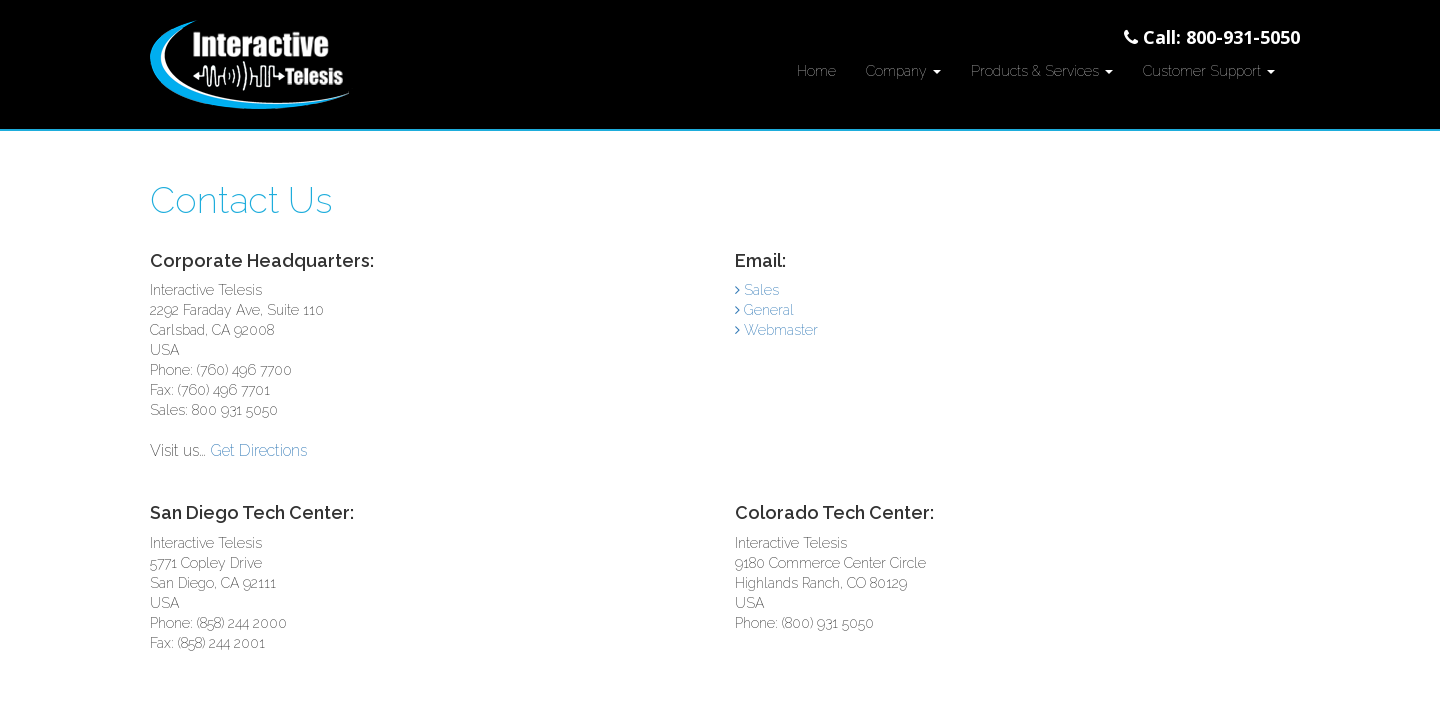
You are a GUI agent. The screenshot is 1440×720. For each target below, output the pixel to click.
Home (816, 71)
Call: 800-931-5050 (1212, 37)
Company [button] (903, 71)
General (764, 310)
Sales (757, 290)
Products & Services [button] (1042, 71)
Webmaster (776, 330)
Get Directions (258, 450)
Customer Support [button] (1209, 71)
